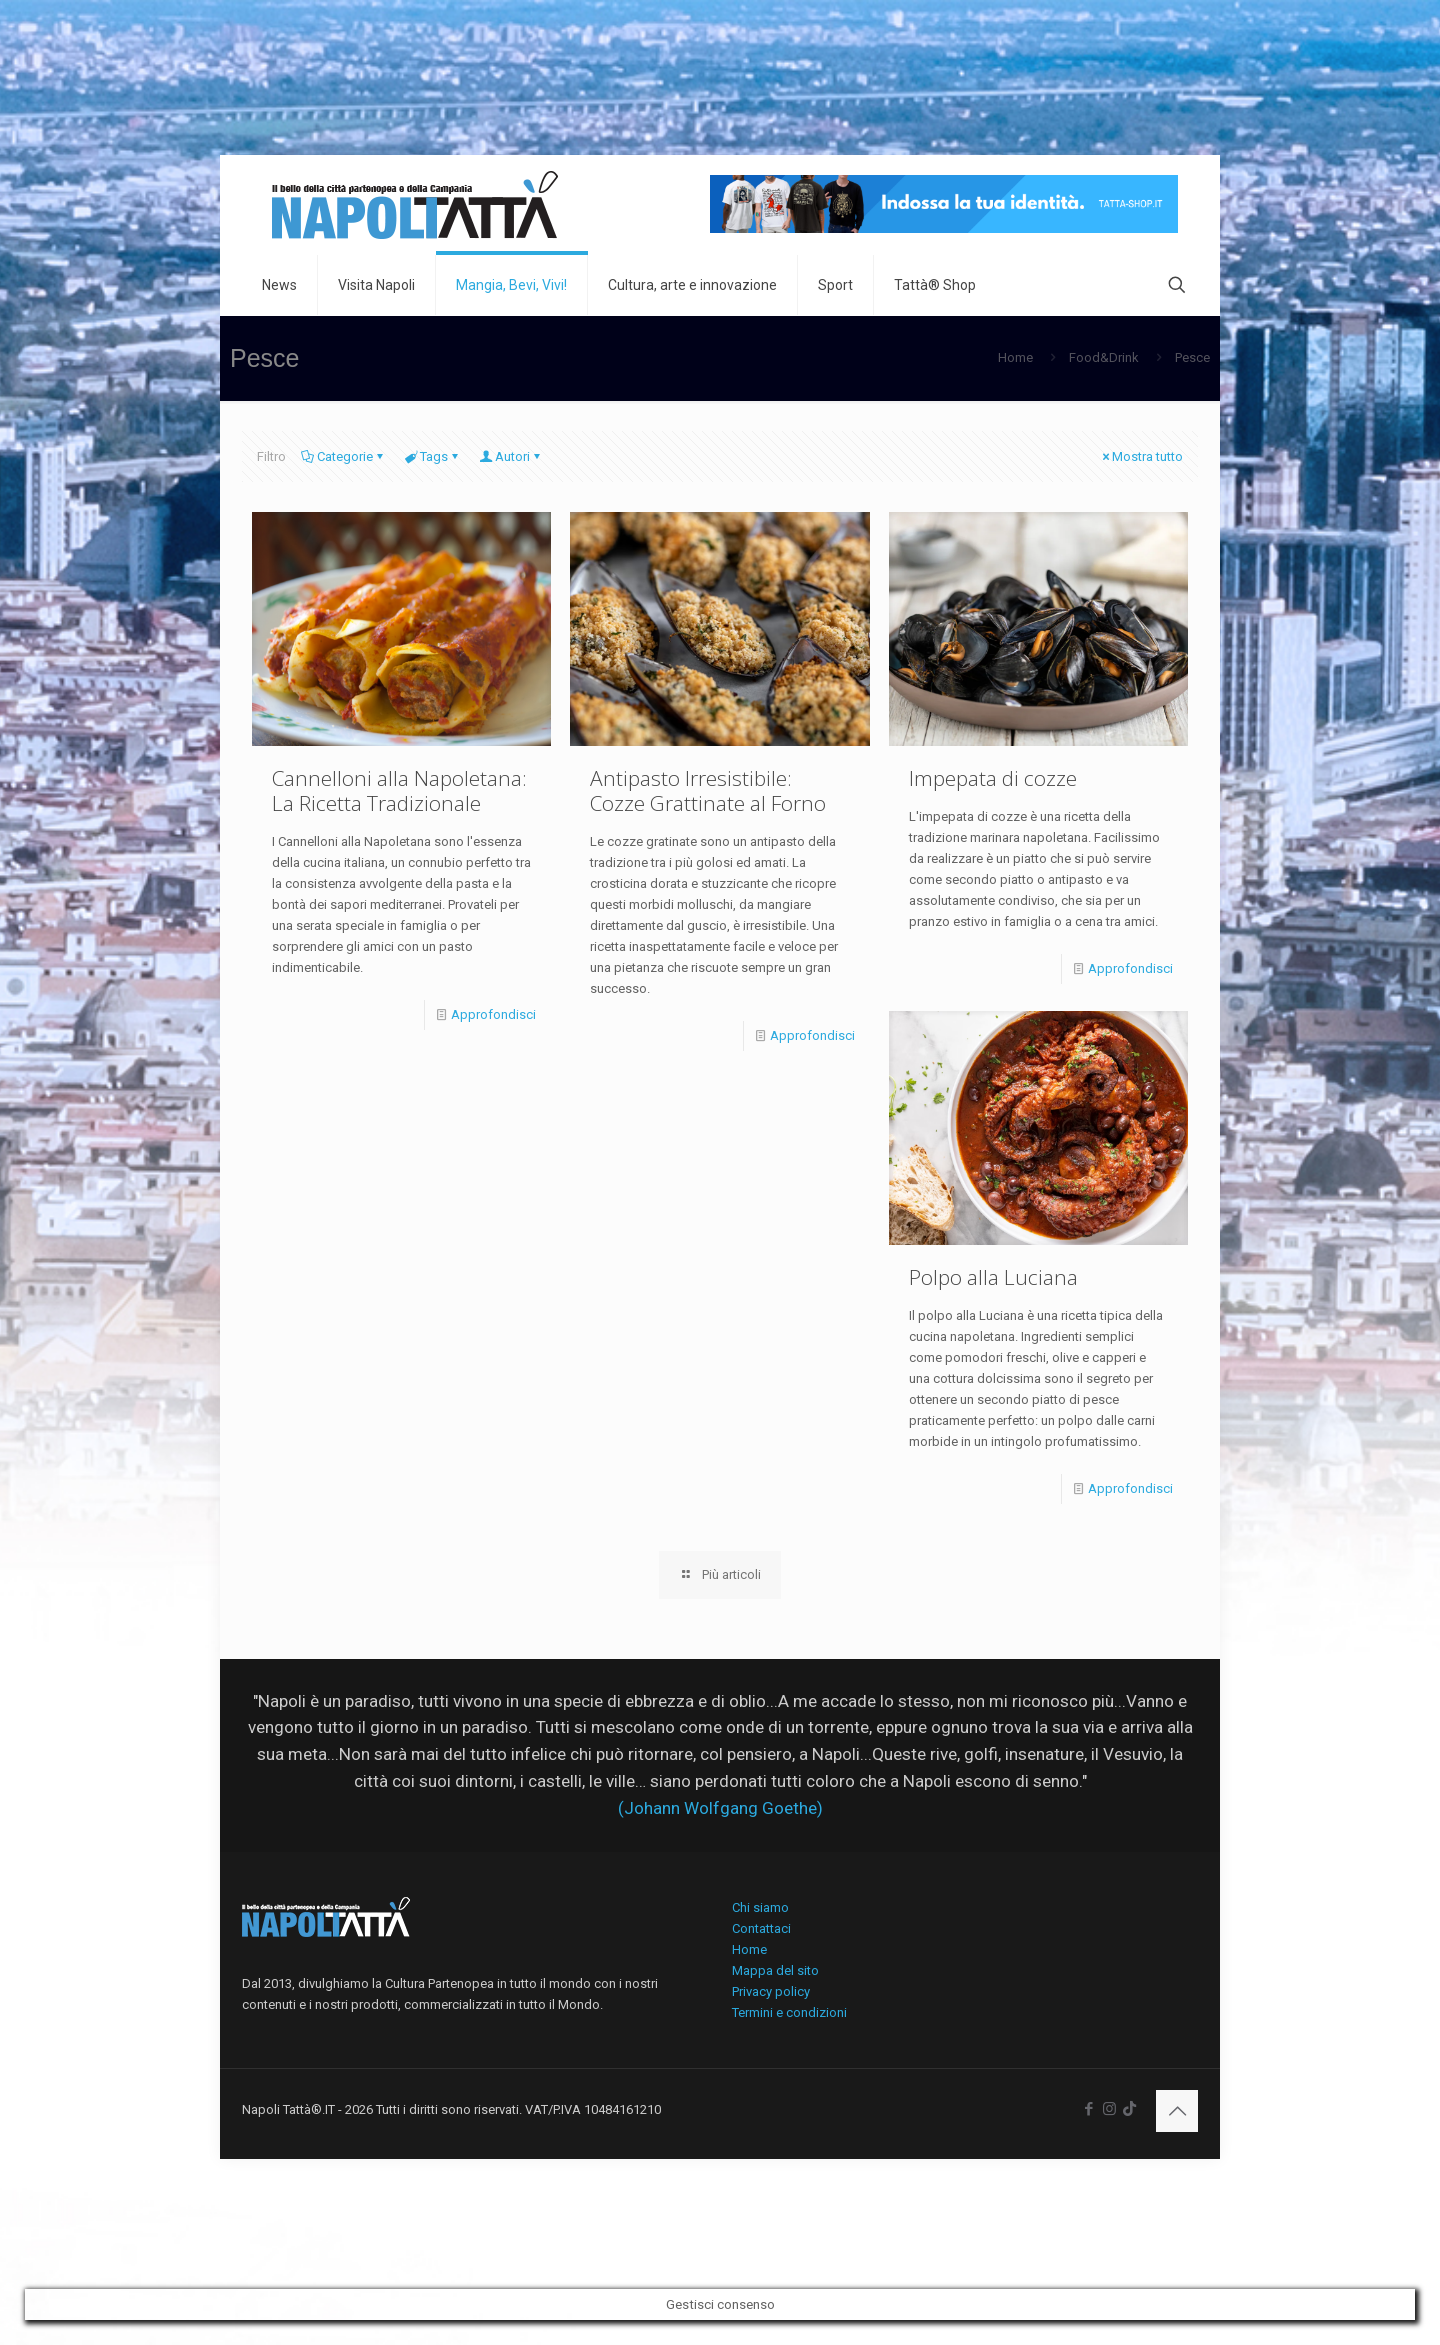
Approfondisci (493, 1014)
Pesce (1192, 357)
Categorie (343, 456)
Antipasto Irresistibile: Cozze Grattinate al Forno (708, 790)
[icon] (1129, 2109)
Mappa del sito (775, 1970)
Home (1015, 357)
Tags (432, 456)
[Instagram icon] (1109, 2109)
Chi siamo (760, 1907)
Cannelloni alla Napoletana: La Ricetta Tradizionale (399, 790)
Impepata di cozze (993, 778)
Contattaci (761, 1928)
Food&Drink (1104, 357)
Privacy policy (771, 1991)
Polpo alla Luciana (993, 1277)
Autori (511, 456)
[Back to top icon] (1177, 2111)
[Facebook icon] (1088, 2109)
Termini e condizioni (789, 2012)
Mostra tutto (1141, 456)
